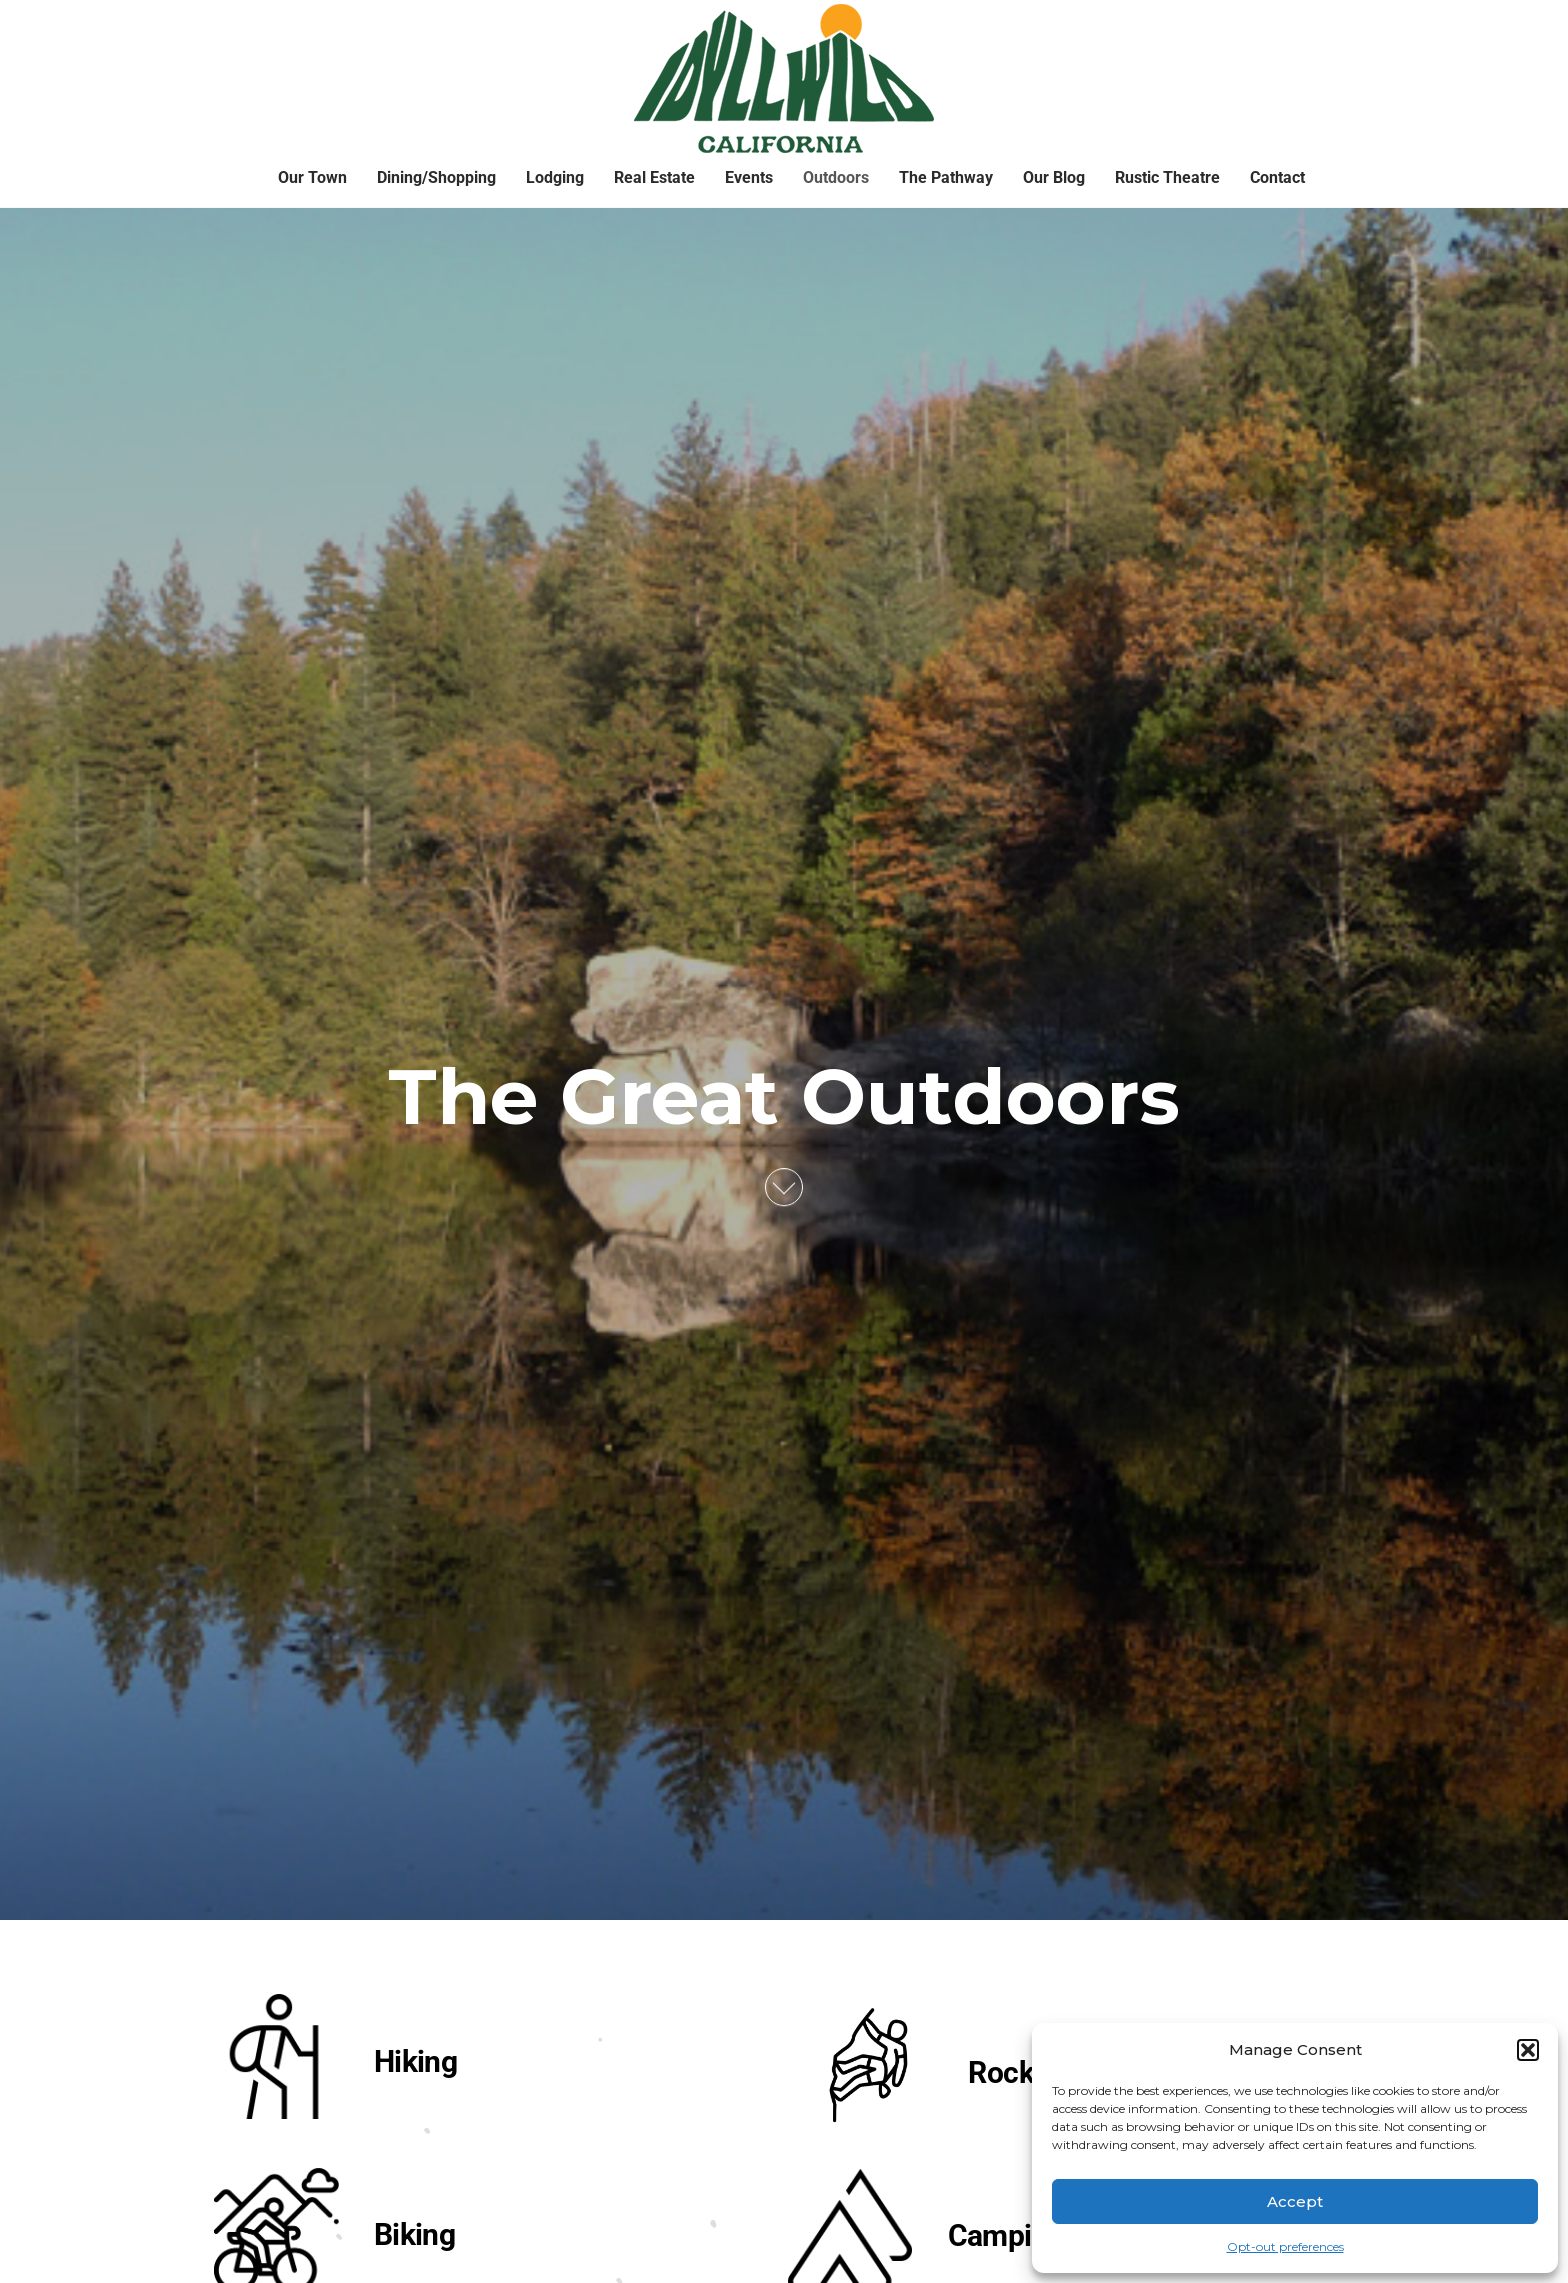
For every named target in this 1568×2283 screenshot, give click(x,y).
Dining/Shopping (436, 177)
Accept (1295, 2201)
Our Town (312, 177)
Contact (1277, 177)
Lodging (555, 177)
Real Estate (654, 177)
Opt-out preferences (1285, 2246)
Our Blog (1054, 177)
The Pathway (946, 177)
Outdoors (836, 177)
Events (749, 177)
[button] (1528, 2050)
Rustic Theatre (1167, 177)
